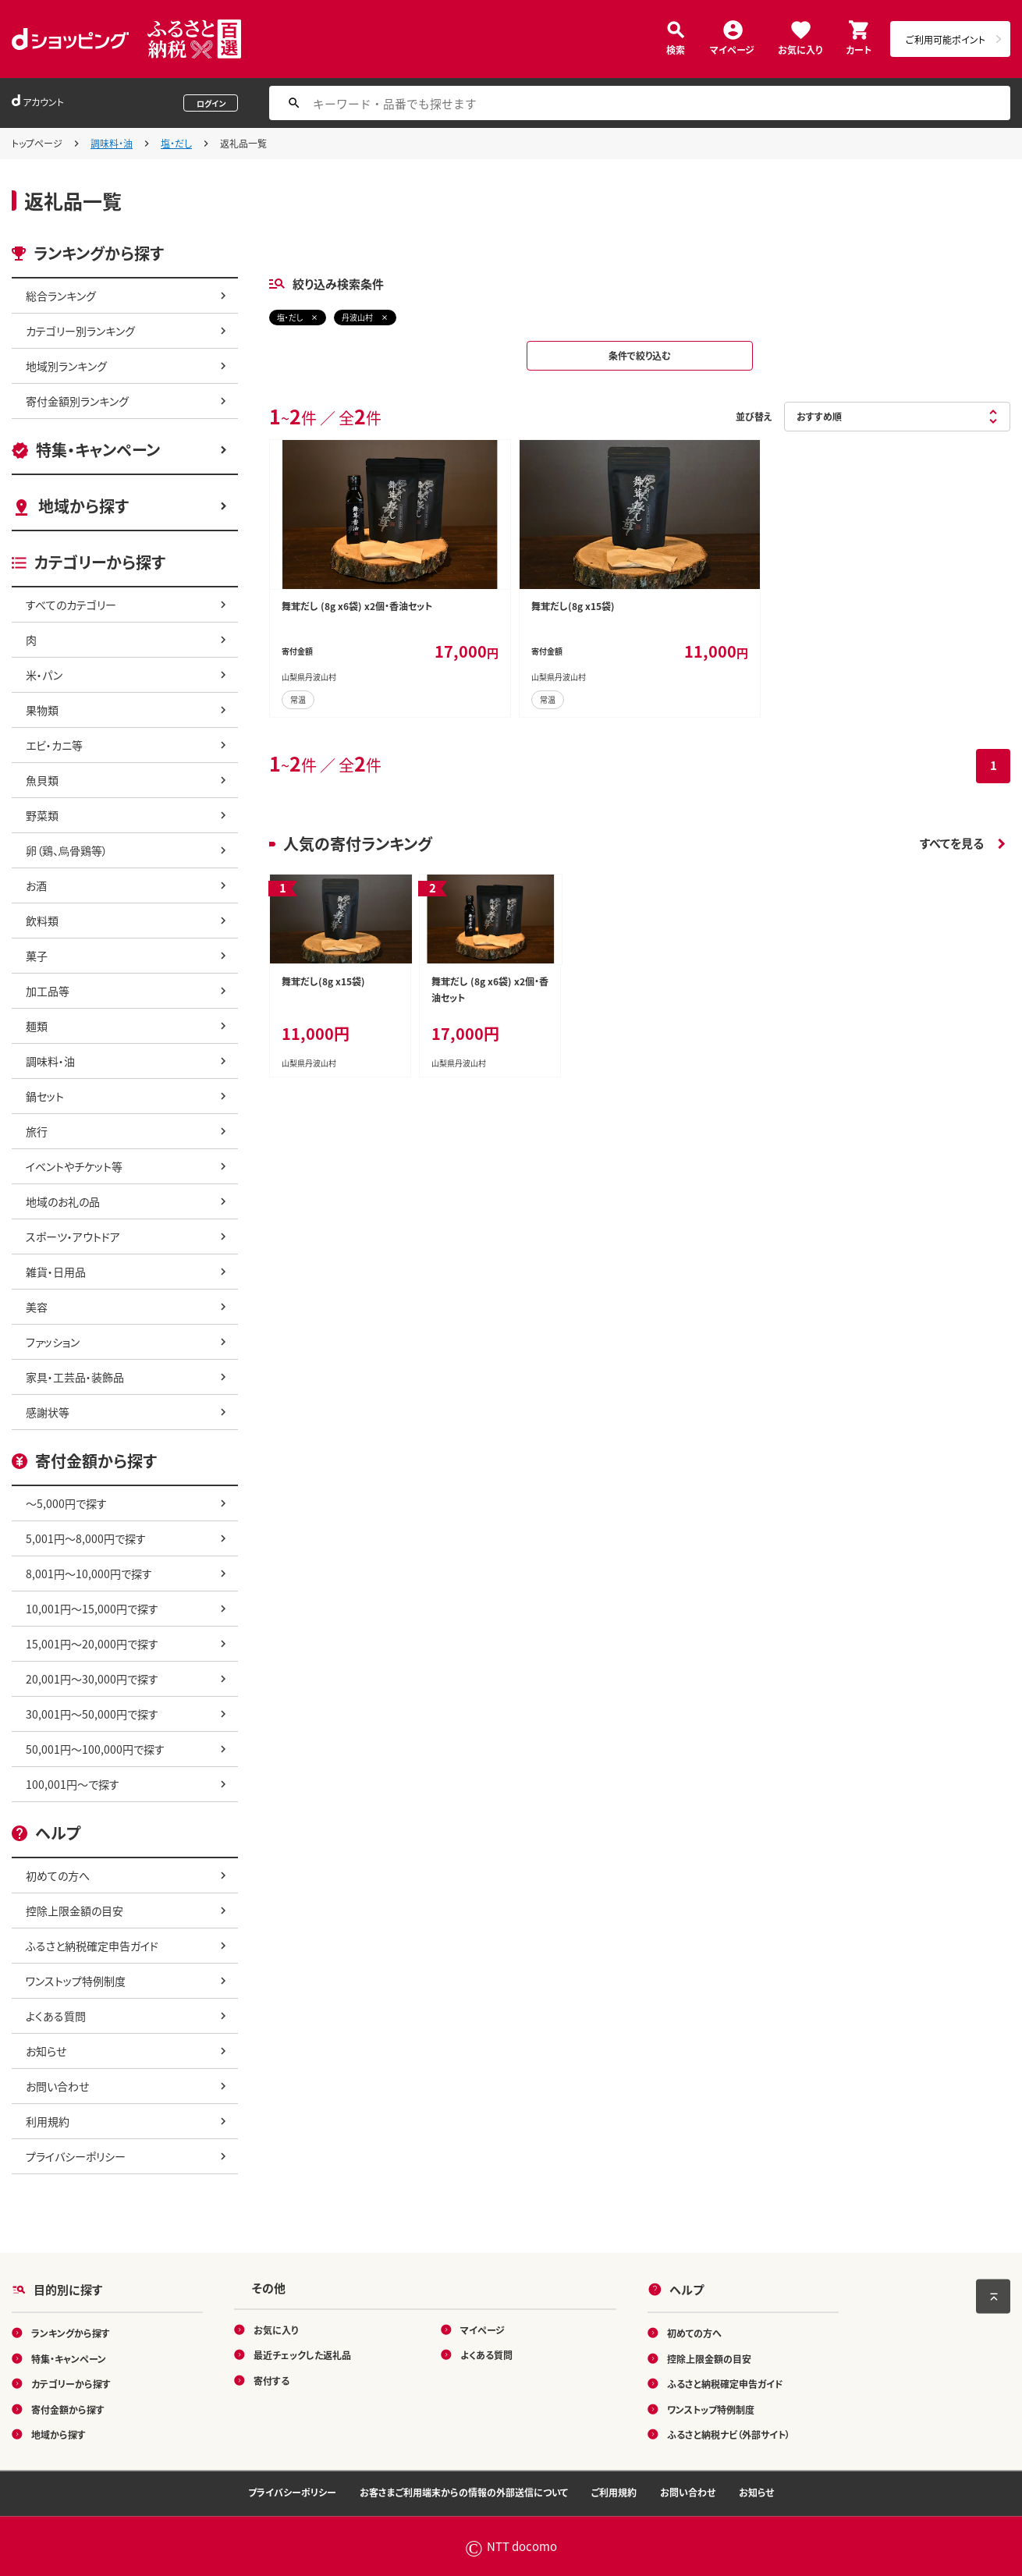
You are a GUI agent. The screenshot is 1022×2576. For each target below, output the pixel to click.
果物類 (42, 710)
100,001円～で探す (72, 1784)
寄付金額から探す (68, 2408)
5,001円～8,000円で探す (86, 1538)
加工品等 (47, 991)
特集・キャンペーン (98, 449)
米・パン (44, 675)
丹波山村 (357, 317)
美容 (37, 1307)
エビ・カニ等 (54, 745)
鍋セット (45, 1096)
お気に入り (800, 49)
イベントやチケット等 (74, 1166)
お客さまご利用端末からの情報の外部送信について (464, 2492)
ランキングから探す (70, 2333)
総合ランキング (61, 295)
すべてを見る (952, 843)
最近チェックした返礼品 (302, 2354)
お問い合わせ (57, 2086)
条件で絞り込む (640, 355)
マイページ (732, 49)
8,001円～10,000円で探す (89, 1573)
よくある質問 (56, 2016)
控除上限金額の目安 (74, 1910)
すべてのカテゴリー (71, 604)
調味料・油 (111, 143)
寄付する (271, 2379)
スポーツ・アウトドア (73, 1236)
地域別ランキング (66, 366)
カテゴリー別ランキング (80, 331)
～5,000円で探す (66, 1503)
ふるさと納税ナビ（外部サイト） (728, 2434)
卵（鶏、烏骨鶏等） (67, 850)
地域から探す (83, 506)
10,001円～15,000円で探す (92, 1608)
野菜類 (42, 815)
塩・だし (176, 143)
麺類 (37, 1026)
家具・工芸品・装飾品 (75, 1377)
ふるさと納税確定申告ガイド (92, 1945)
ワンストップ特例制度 (76, 1981)
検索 (675, 49)
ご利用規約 (614, 2492)
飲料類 (42, 920)
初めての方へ (58, 1875)
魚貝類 (42, 780)
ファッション (53, 1342)
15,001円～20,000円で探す (92, 1644)
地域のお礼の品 (63, 1201)
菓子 (37, 955)
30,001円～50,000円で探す (92, 1714)
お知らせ (46, 2051)
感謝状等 (47, 1412)
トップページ (37, 143)
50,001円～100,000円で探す (95, 1749)
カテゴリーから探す (71, 2383)
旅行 (37, 1131)
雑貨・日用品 (56, 1271)
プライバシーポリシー (76, 2156)
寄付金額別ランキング (77, 401)
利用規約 (47, 2121)
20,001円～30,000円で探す (92, 1679)
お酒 (36, 885)
